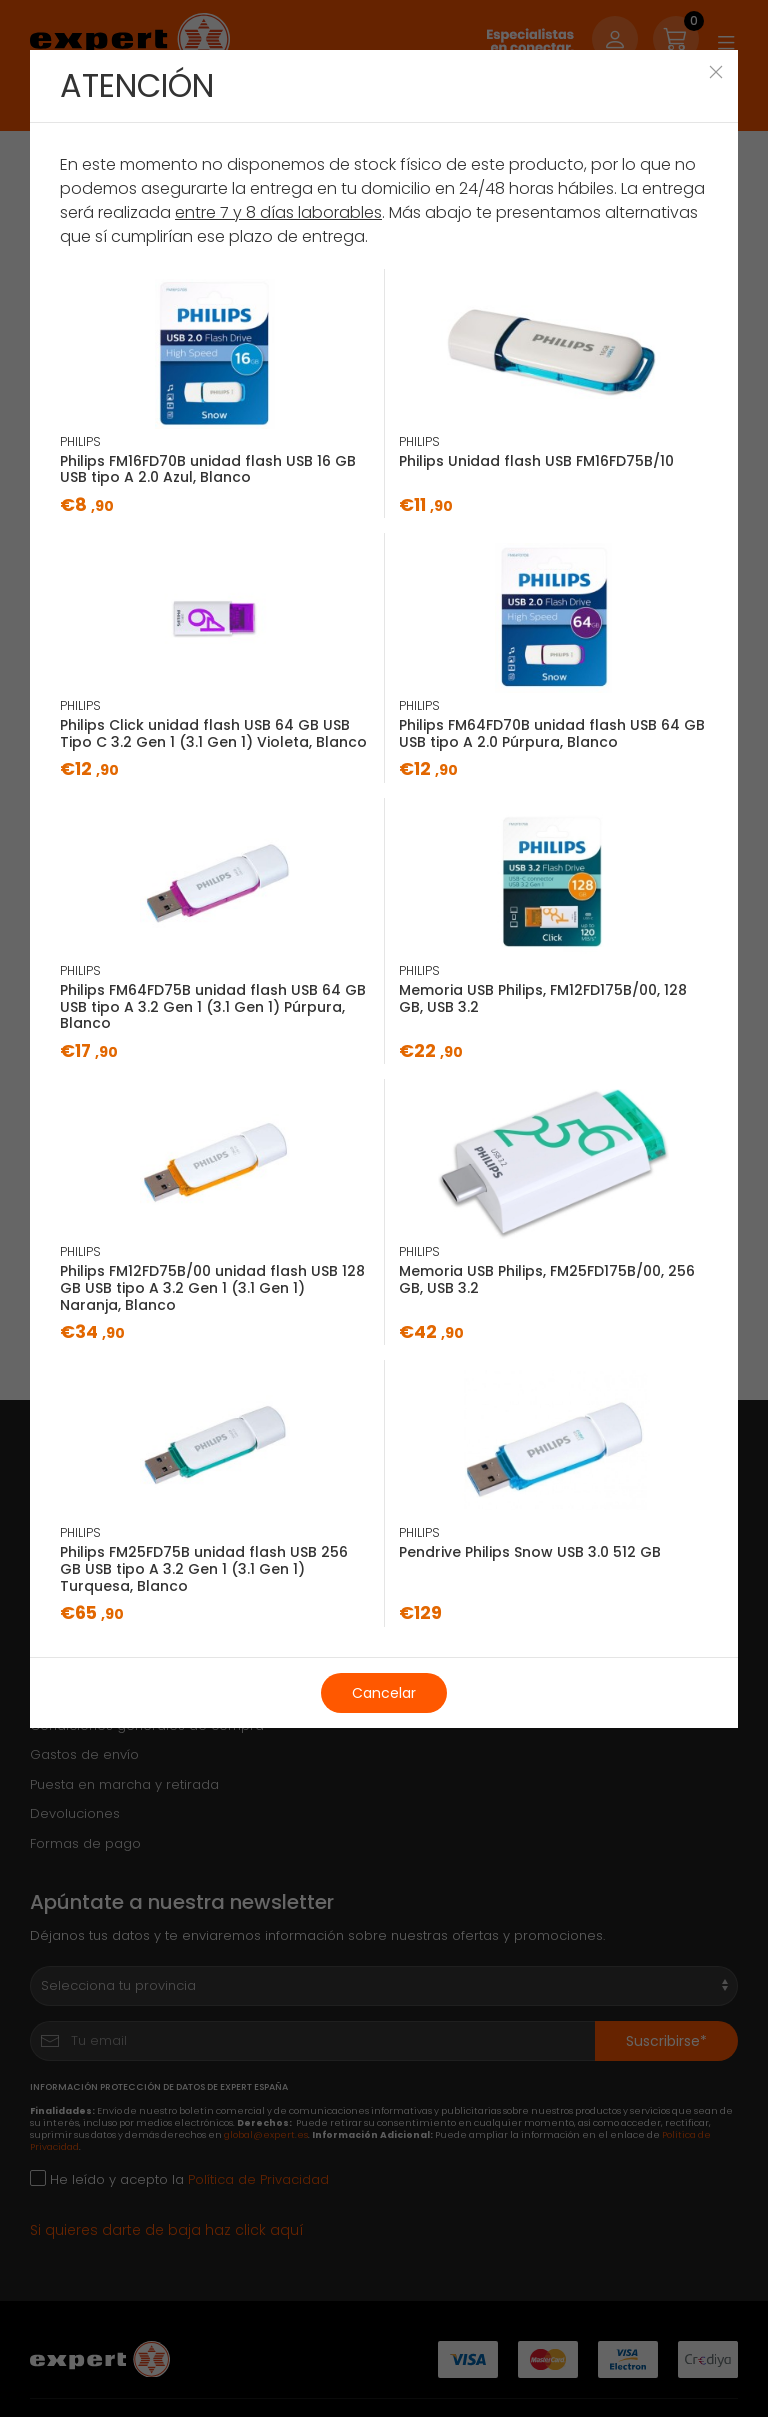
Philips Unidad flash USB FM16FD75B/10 (536, 461)
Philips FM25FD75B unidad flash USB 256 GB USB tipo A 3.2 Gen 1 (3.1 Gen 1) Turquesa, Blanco (204, 1569)
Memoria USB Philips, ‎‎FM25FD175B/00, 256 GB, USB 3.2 (547, 1279)
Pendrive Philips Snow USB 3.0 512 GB (530, 1552)
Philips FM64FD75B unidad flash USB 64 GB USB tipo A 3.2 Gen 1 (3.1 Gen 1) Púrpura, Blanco (213, 1007)
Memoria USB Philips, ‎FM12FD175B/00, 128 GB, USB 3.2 (543, 998)
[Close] (716, 72)
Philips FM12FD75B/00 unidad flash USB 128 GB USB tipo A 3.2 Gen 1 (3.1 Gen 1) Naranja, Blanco (212, 1288)
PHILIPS (80, 441)
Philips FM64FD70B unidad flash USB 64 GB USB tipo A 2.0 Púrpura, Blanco (552, 733)
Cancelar (384, 1693)
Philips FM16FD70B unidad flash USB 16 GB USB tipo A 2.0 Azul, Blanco (208, 469)
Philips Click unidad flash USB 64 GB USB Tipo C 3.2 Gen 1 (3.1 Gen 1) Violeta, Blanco (213, 733)
